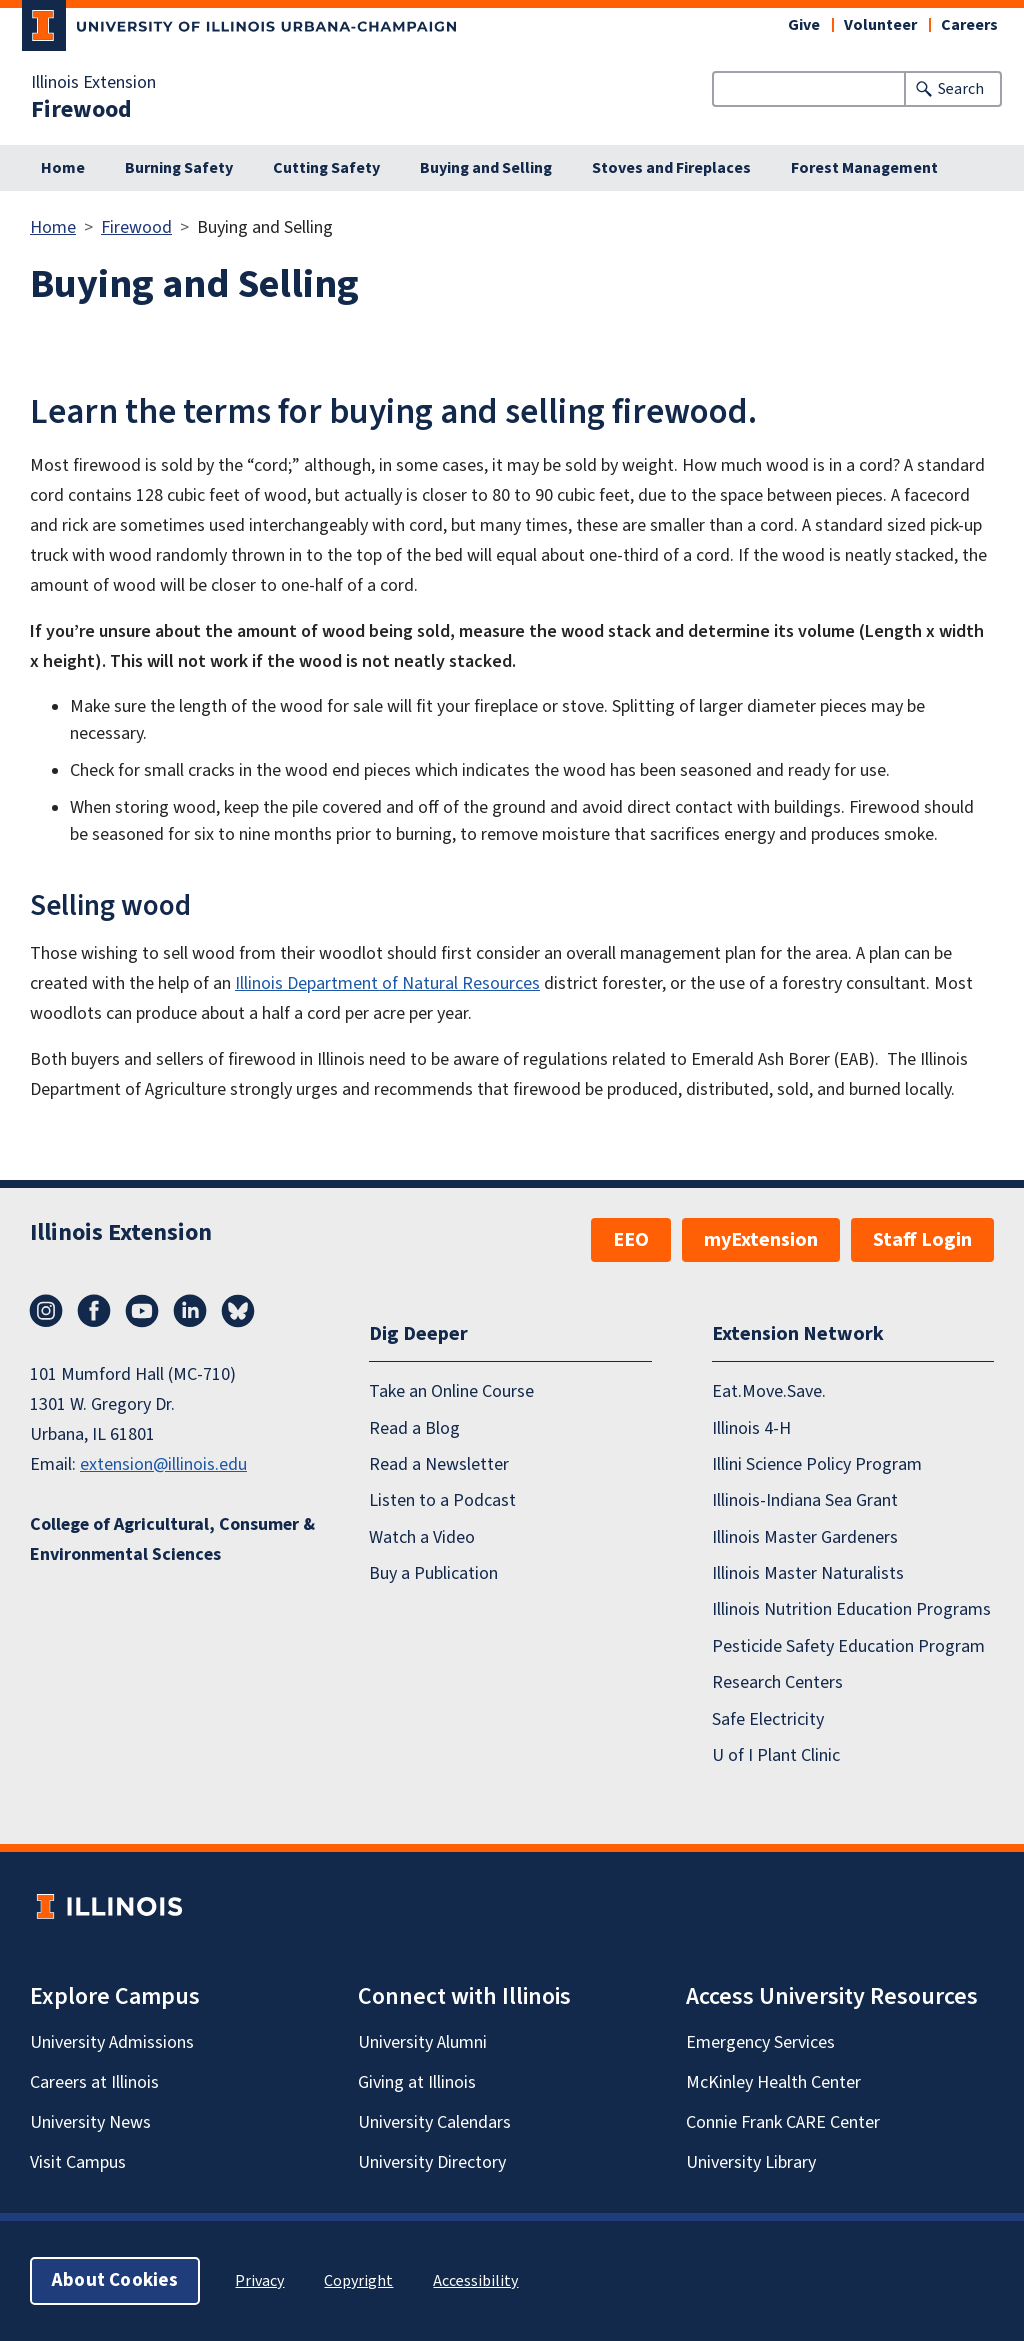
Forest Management (864, 168)
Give (804, 25)
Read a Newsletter (439, 1464)
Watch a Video (422, 1537)
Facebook (94, 1311)
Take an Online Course (451, 1391)
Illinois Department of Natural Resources (387, 983)
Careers (969, 25)
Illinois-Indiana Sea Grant (805, 1500)
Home (63, 168)
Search (961, 89)
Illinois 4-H (751, 1427)
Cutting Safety (326, 168)
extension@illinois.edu (163, 1464)
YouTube (142, 1311)
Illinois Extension (93, 83)
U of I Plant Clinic (776, 1755)
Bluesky (238, 1311)
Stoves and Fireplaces (671, 168)
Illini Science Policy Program (817, 1464)
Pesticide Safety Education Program (848, 1646)
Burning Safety (179, 168)
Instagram (46, 1311)
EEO (631, 1240)
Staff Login (922, 1240)
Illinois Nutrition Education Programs (851, 1609)
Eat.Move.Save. (769, 1391)
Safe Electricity (768, 1718)
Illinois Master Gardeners (805, 1537)
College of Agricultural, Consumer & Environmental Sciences (172, 1539)
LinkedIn (190, 1311)
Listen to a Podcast (442, 1500)
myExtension (761, 1240)
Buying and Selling (486, 168)
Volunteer (880, 25)
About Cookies (115, 2280)
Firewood (81, 110)
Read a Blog (414, 1427)
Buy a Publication (433, 1573)
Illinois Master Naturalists (808, 1573)
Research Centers (777, 1682)
